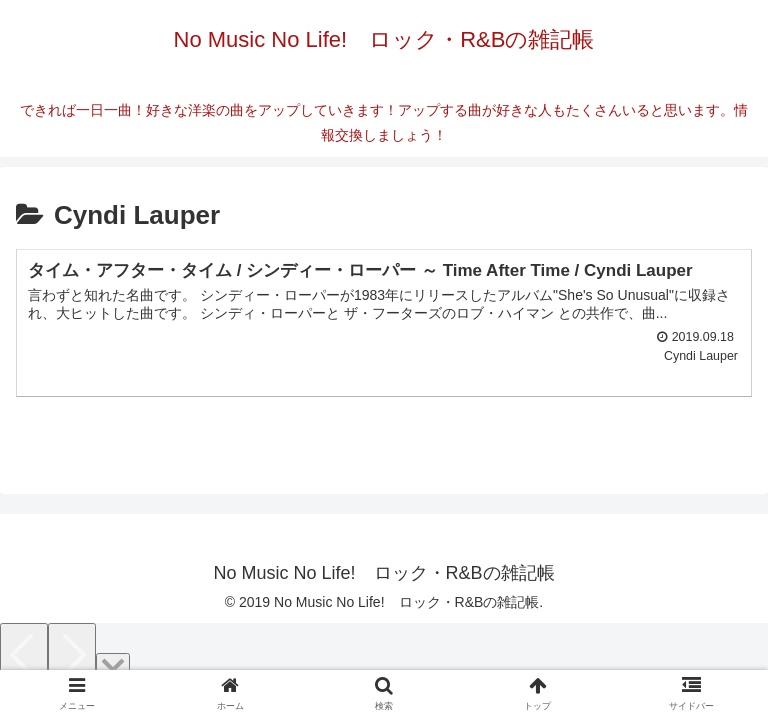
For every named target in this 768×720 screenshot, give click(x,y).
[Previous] (24, 656)
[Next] (72, 656)
